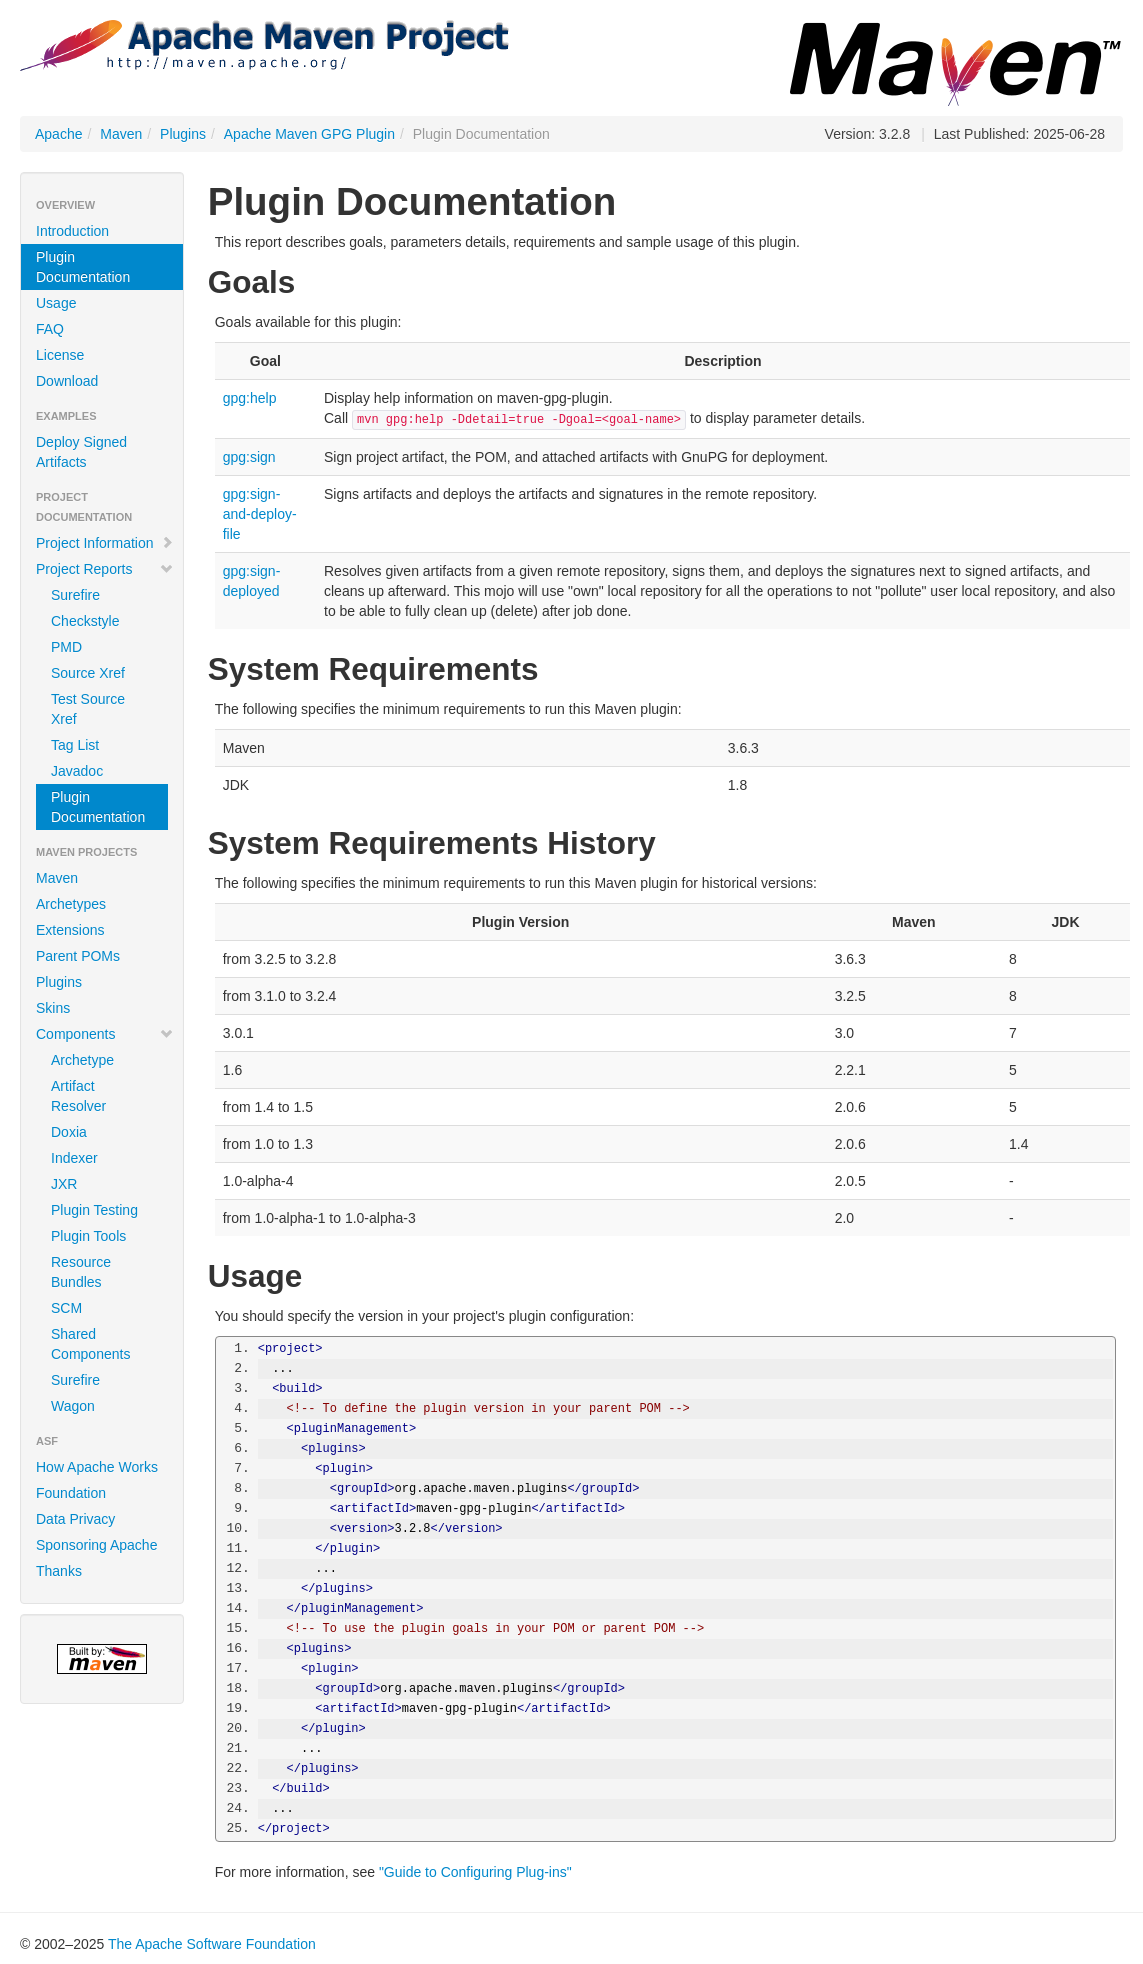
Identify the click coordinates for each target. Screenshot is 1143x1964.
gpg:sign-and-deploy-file (260, 514)
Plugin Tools (88, 1236)
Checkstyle (85, 621)
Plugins (183, 134)
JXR (64, 1184)
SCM (66, 1308)
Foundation (71, 1493)
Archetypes (71, 904)
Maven (121, 134)
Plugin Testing (94, 1210)
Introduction (72, 231)
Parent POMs (78, 956)
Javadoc (77, 771)
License (60, 355)
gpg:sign (249, 457)
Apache (58, 134)
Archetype (82, 1060)
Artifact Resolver (78, 1096)
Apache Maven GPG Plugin (309, 134)
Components (105, 1034)
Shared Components (90, 1344)
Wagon (73, 1406)
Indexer (74, 1158)
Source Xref (88, 673)
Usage (56, 303)
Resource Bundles (81, 1272)
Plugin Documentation (83, 267)
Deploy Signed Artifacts (81, 452)
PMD (66, 647)
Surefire (75, 595)
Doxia (69, 1132)
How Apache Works (97, 1467)
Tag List (75, 745)
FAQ (50, 329)
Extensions (70, 930)
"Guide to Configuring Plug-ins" (475, 1872)
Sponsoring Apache (96, 1545)
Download (67, 381)
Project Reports (105, 569)
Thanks (59, 1571)
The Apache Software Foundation (212, 1944)
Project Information (105, 543)
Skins (53, 1008)
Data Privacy (75, 1519)
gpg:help (250, 398)
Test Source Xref (88, 709)
